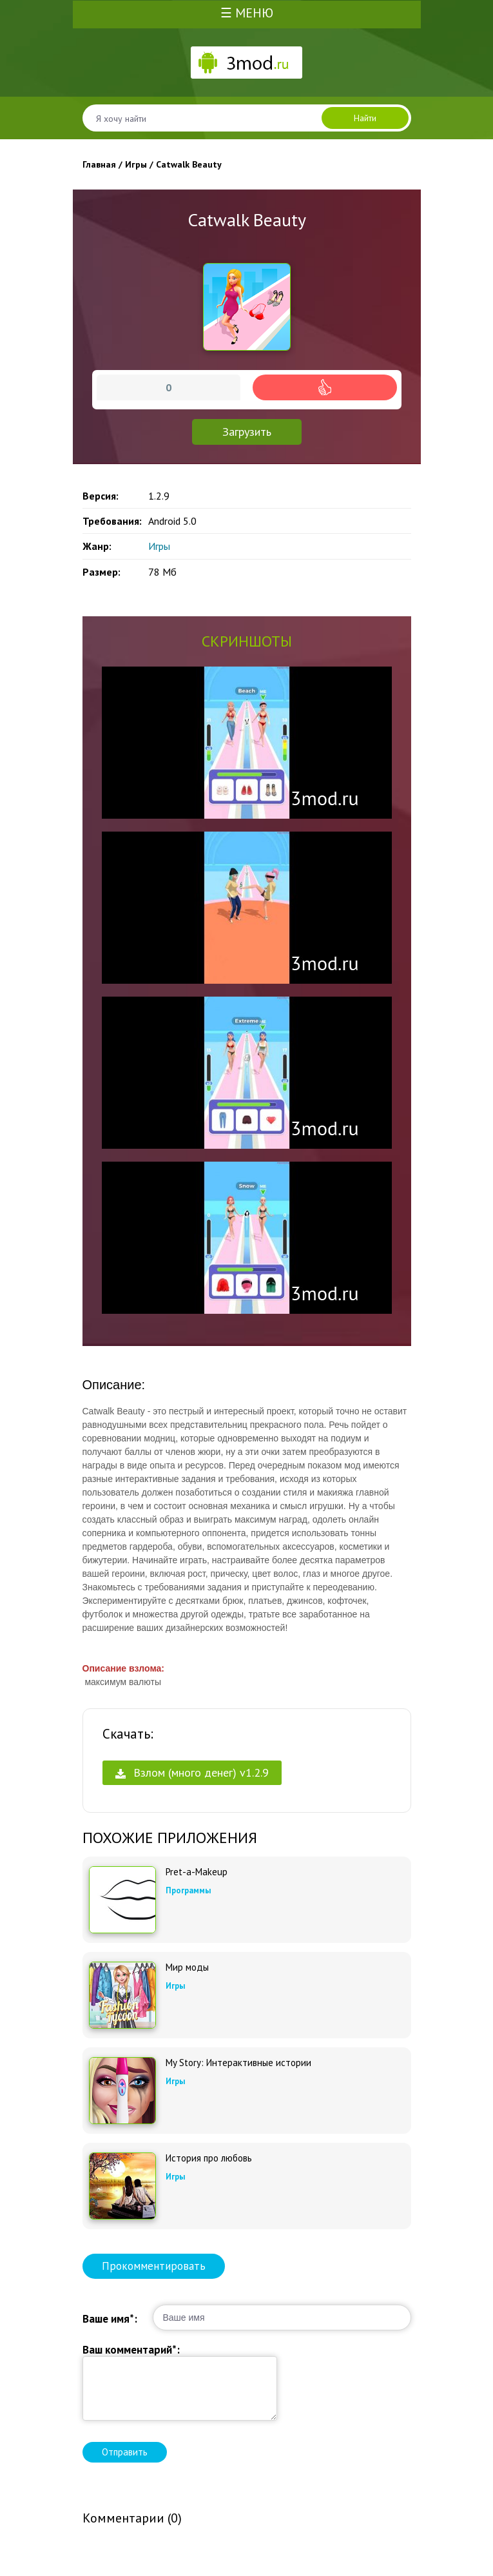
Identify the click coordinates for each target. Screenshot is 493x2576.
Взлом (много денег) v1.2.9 (192, 1772)
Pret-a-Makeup (196, 1872)
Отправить (125, 2452)
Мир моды (187, 1967)
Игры (159, 546)
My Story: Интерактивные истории (238, 2063)
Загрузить (246, 431)
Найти (365, 118)
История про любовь (209, 2158)
